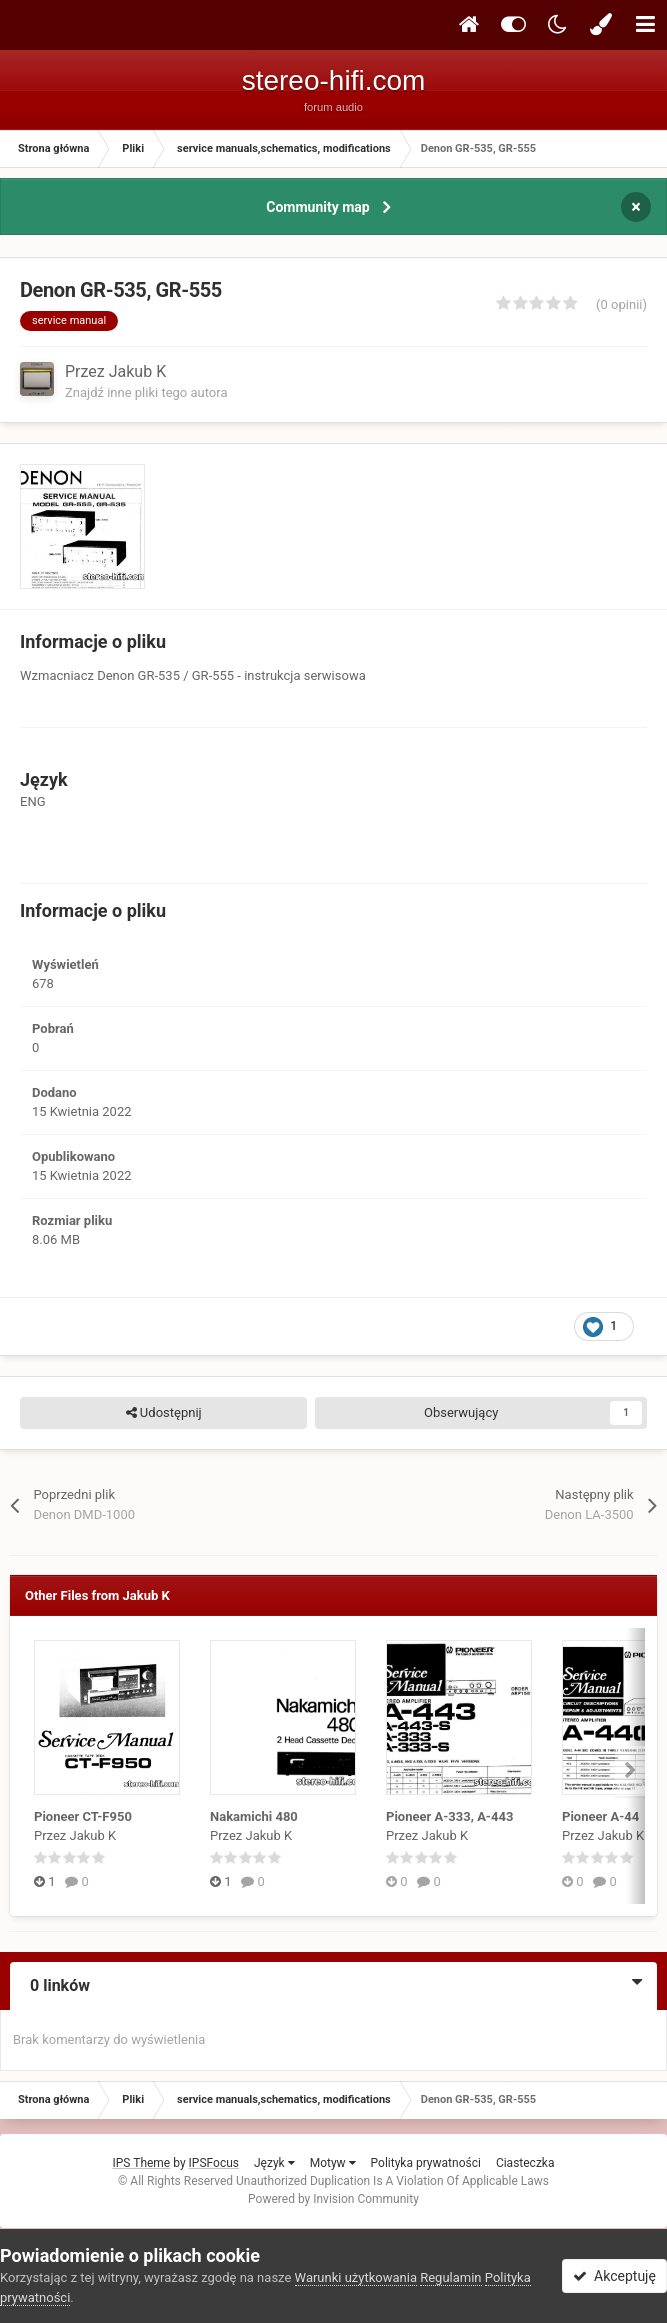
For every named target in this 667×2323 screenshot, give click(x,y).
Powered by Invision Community (333, 2199)
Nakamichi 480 (254, 1816)
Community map (317, 207)
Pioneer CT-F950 (83, 1816)
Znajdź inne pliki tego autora (146, 392)
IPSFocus (214, 2163)
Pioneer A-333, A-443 (449, 1816)
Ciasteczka (525, 2163)
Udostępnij (164, 1413)
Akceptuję (614, 2276)
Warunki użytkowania (356, 2277)
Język (274, 2163)
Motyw (333, 2163)
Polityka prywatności (426, 2163)
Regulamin (450, 2277)
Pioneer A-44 (600, 1816)
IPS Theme (142, 2163)
